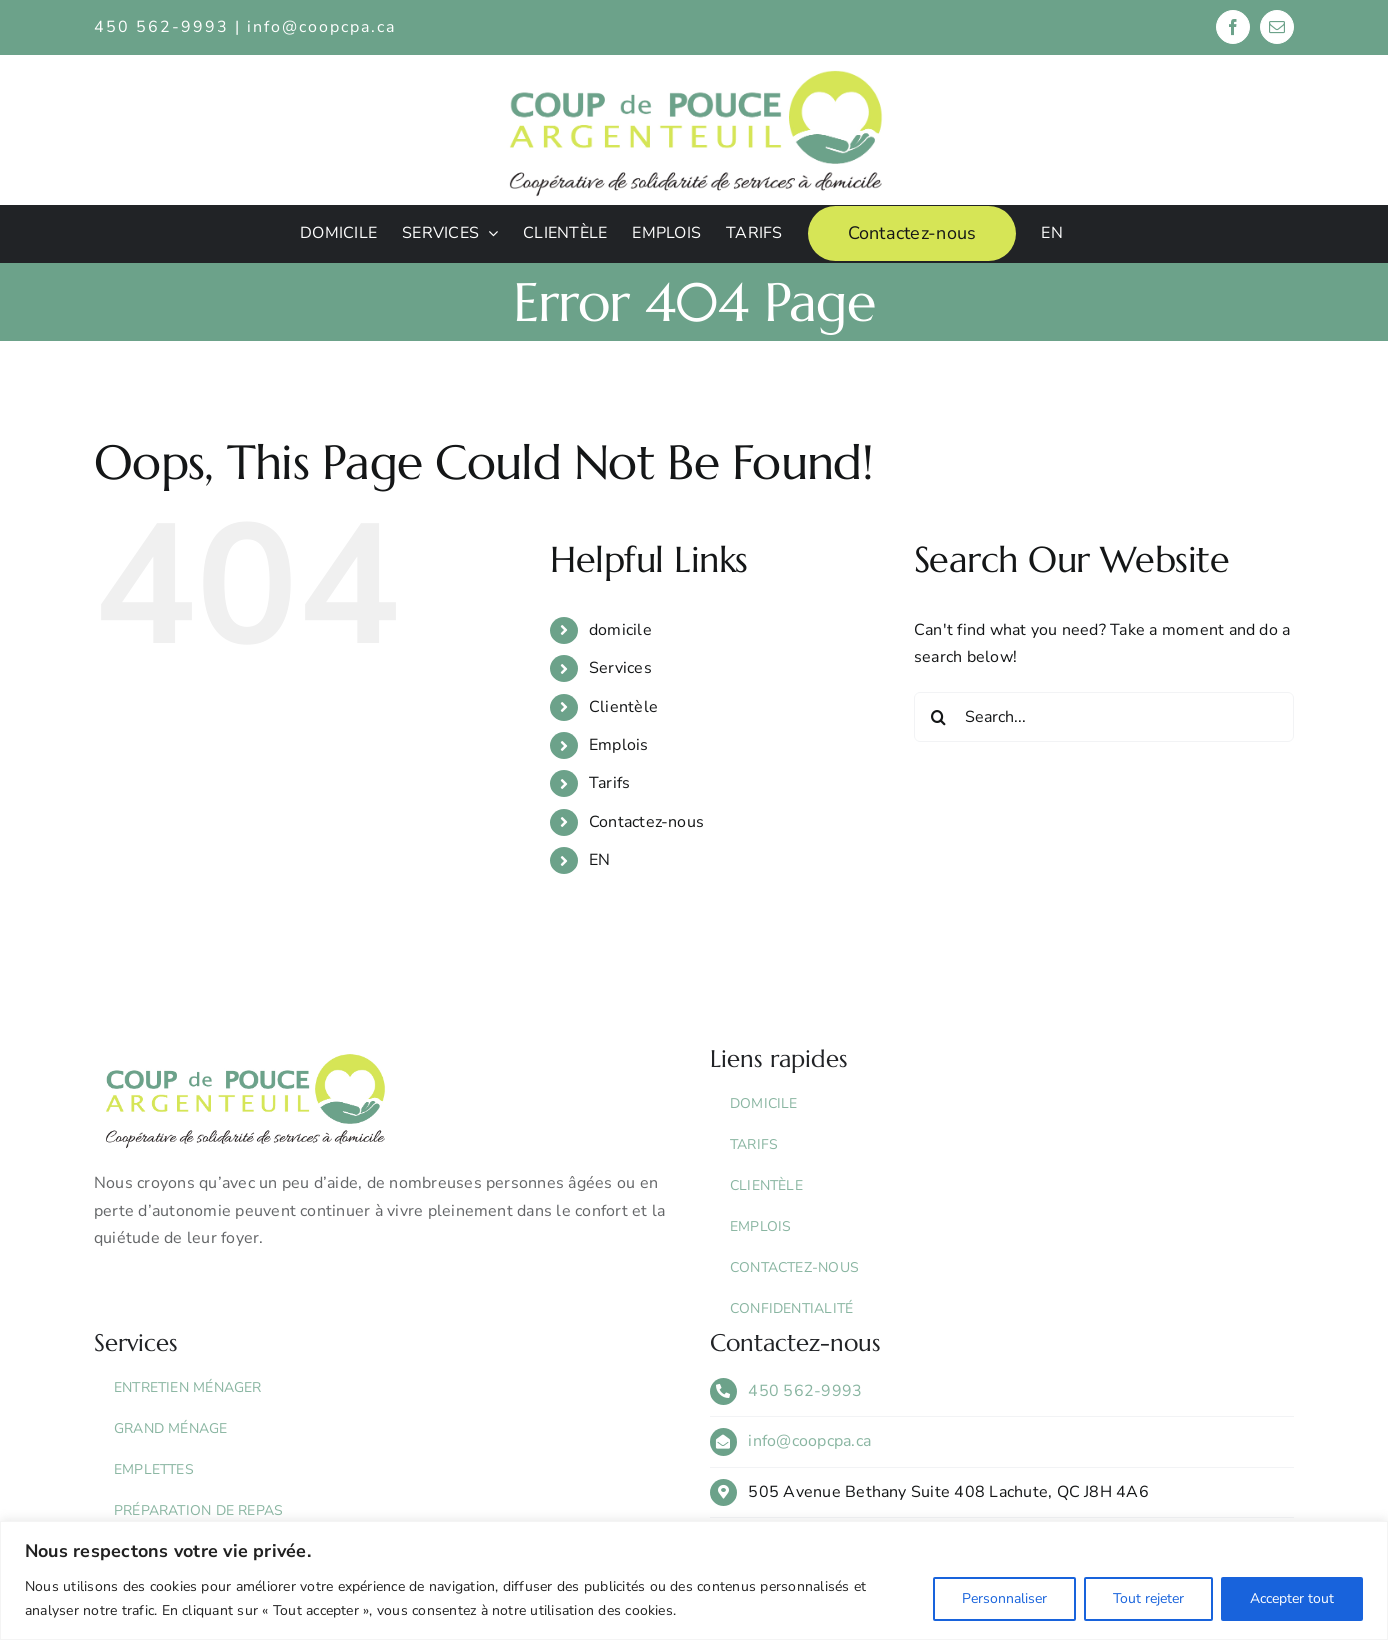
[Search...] (1104, 717)
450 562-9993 (805, 1391)
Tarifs (609, 783)
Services (620, 668)
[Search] (939, 717)
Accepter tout (1292, 1598)
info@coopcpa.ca (321, 27)
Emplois (619, 745)
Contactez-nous (646, 822)
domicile (620, 630)
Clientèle (623, 707)
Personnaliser (1004, 1598)
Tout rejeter (1148, 1598)
